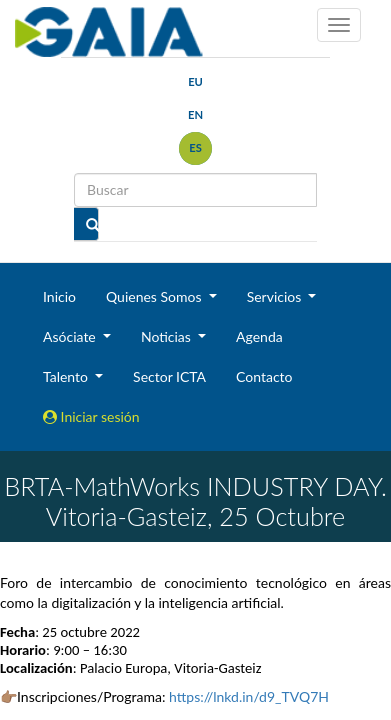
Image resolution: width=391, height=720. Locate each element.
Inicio (59, 296)
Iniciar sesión (91, 416)
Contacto (264, 376)
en (195, 114)
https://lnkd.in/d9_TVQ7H (249, 696)
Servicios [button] (276, 296)
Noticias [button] (168, 336)
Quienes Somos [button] (155, 296)
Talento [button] (67, 376)
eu (195, 81)
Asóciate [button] (71, 336)
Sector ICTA (169, 376)
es (195, 147)
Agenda (259, 336)
